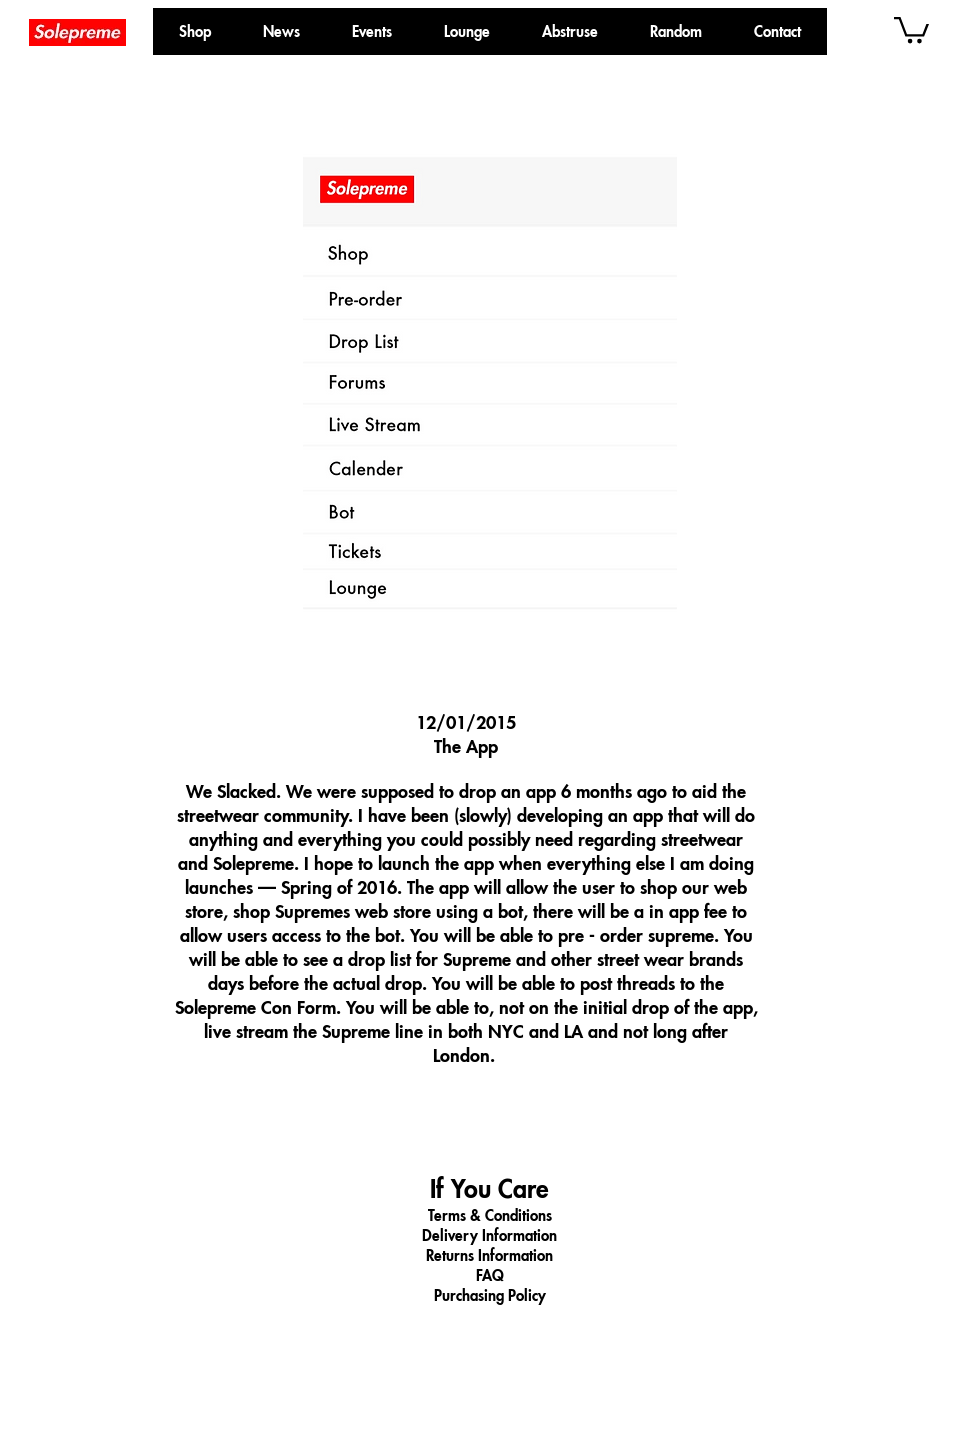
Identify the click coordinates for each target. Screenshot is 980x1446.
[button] (676, 31)
